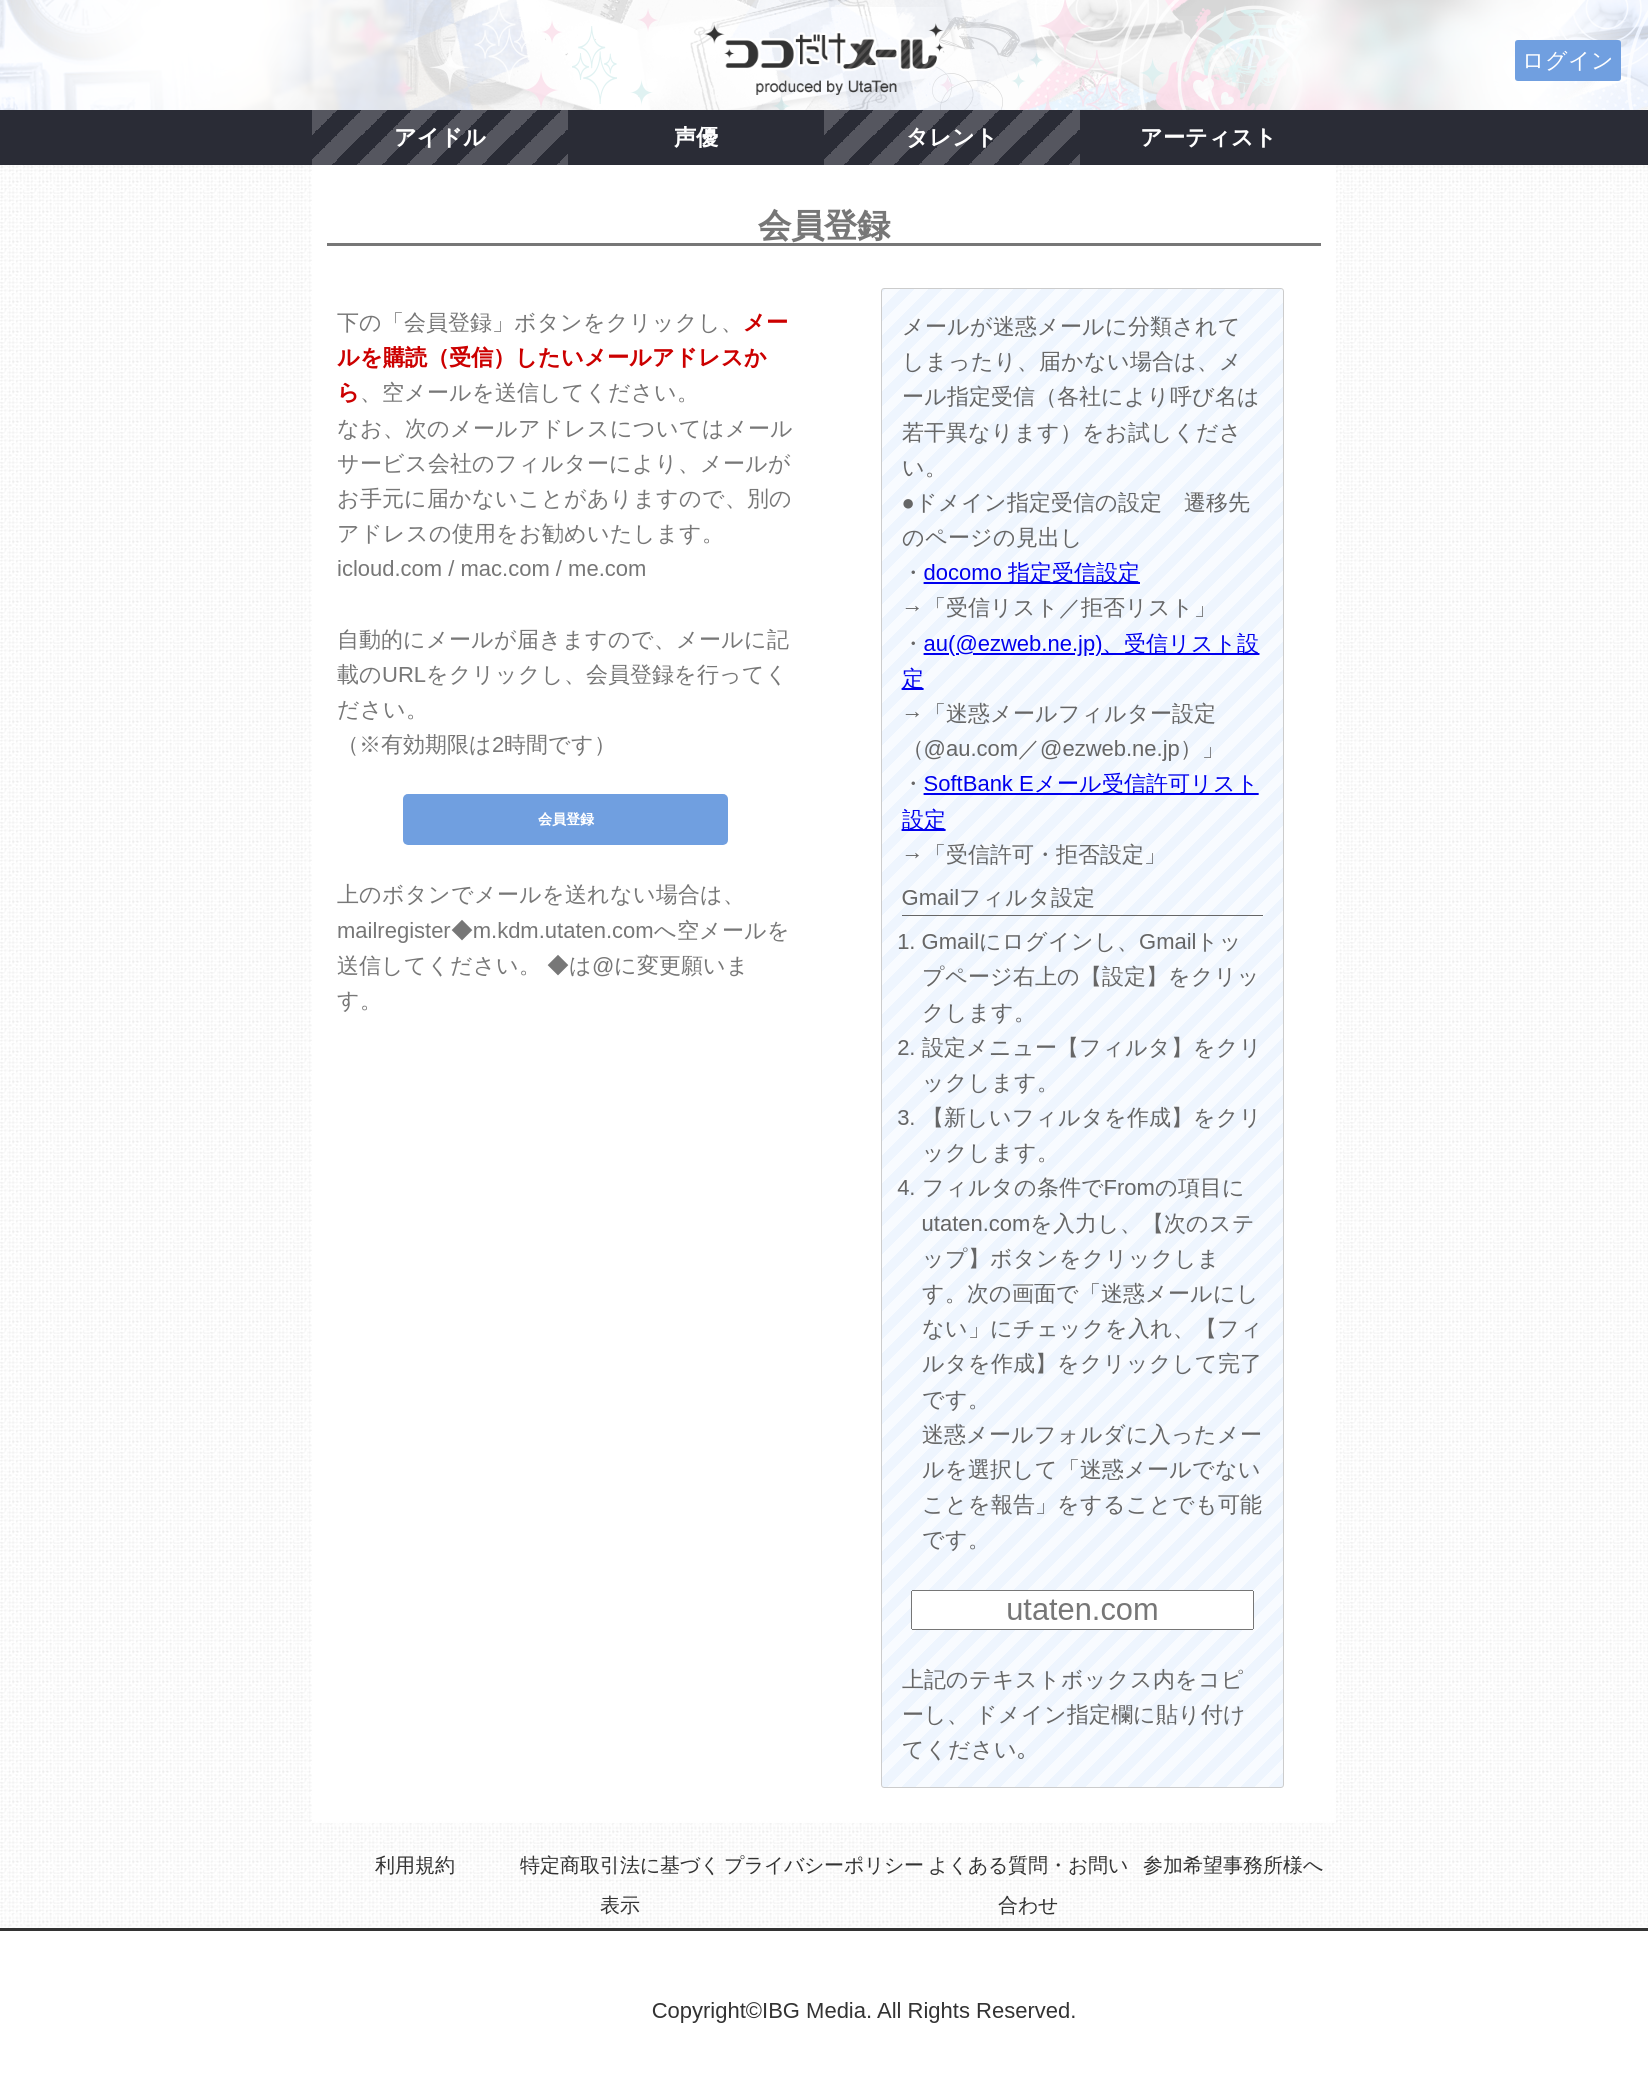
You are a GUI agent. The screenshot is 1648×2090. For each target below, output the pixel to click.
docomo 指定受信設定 (1032, 572)
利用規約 (415, 1865)
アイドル (440, 137)
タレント (952, 137)
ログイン (1568, 60)
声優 (696, 137)
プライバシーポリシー (824, 1865)
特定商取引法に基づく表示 (620, 1885)
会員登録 (566, 819)
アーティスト (1208, 137)
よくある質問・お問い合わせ (1028, 1885)
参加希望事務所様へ (1233, 1865)
